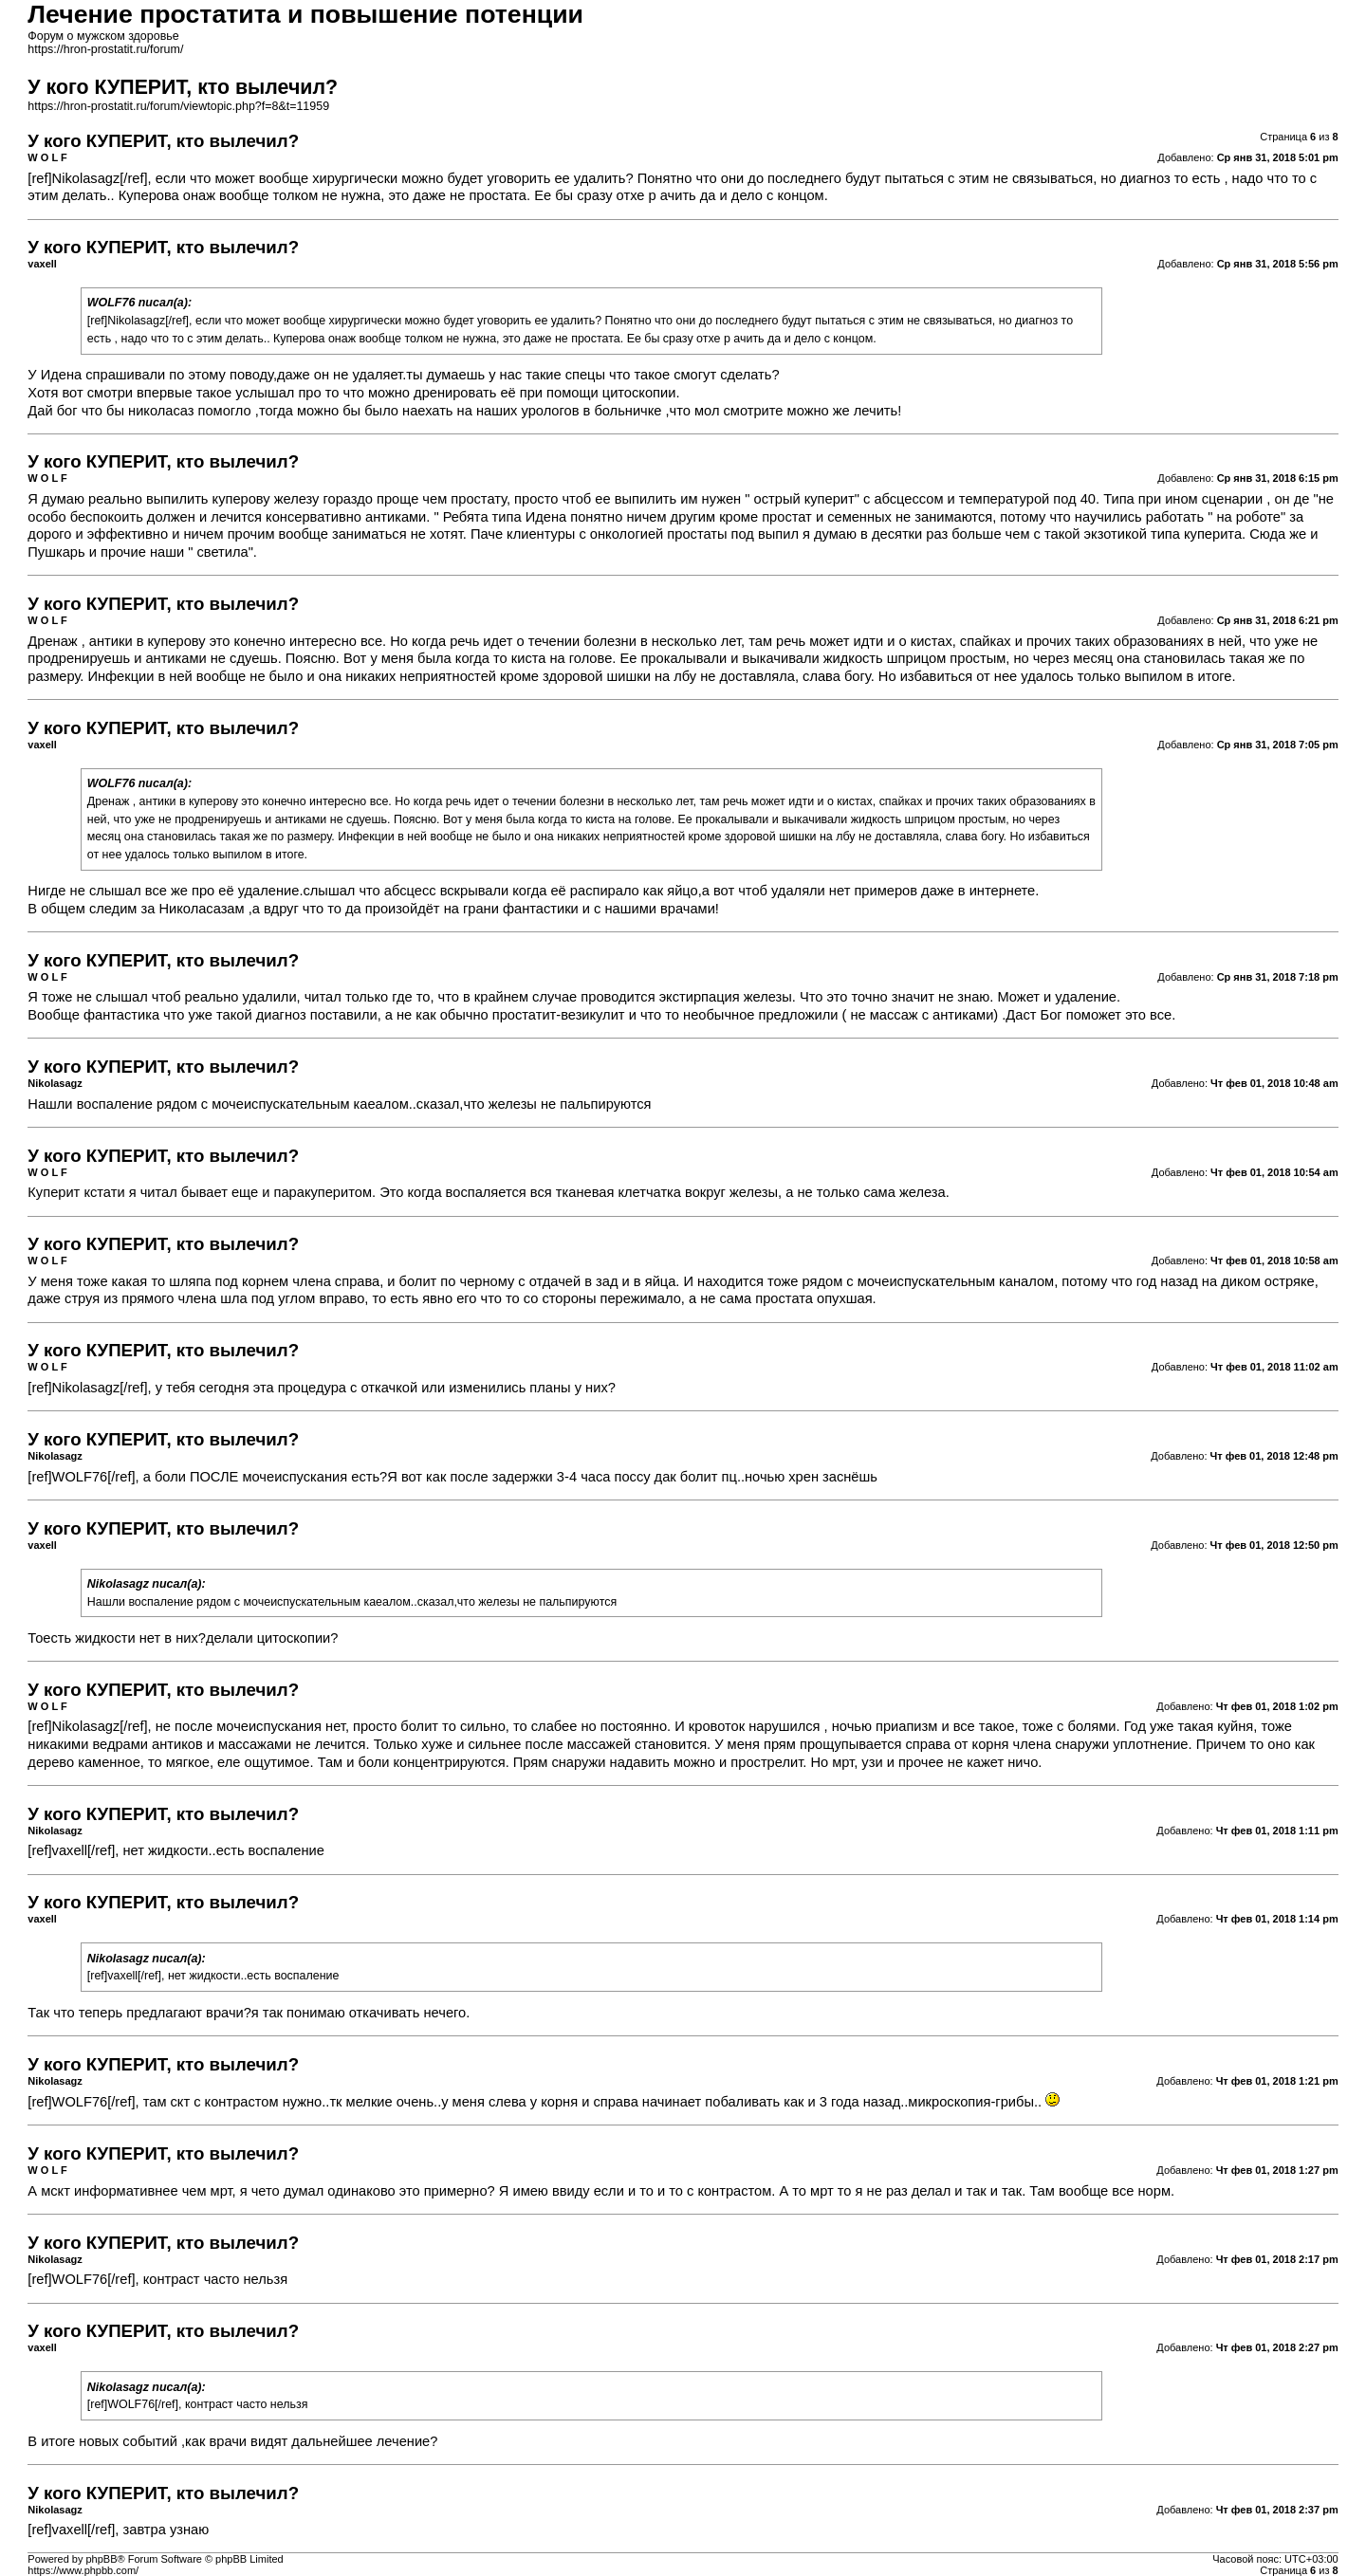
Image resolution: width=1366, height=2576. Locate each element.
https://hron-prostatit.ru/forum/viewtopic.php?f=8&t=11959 (178, 106)
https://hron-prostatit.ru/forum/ (105, 49)
